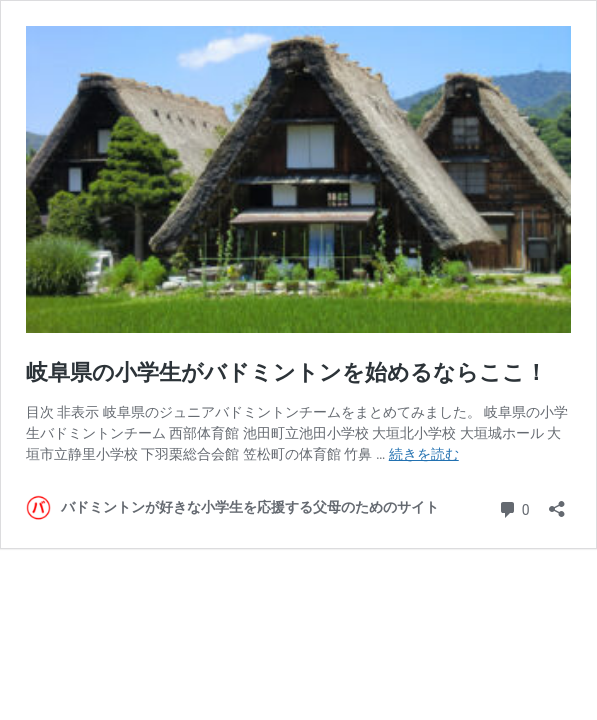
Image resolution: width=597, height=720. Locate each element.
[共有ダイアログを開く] (557, 502)
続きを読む (424, 454)
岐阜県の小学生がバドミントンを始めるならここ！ (286, 372)
